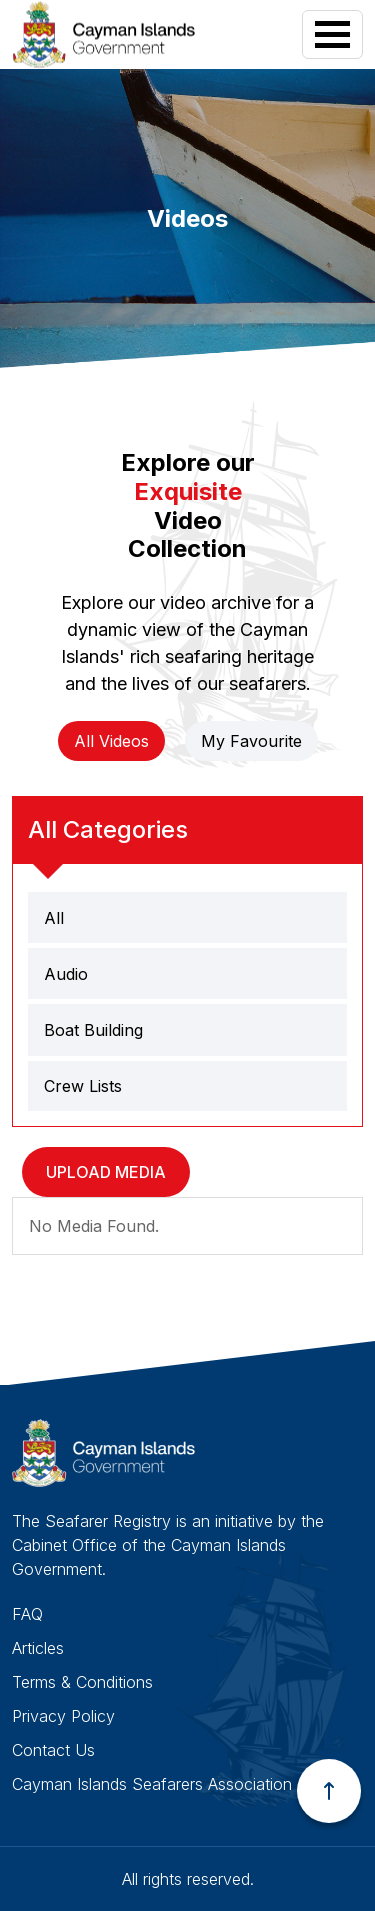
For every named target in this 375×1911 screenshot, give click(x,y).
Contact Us (53, 1750)
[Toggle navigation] (332, 34)
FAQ (27, 1614)
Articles (38, 1648)
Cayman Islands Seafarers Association (152, 1784)
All (54, 918)
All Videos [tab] (111, 741)
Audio (66, 974)
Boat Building (93, 1030)
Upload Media (106, 1172)
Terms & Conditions (82, 1682)
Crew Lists (83, 1086)
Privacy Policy (63, 1716)
